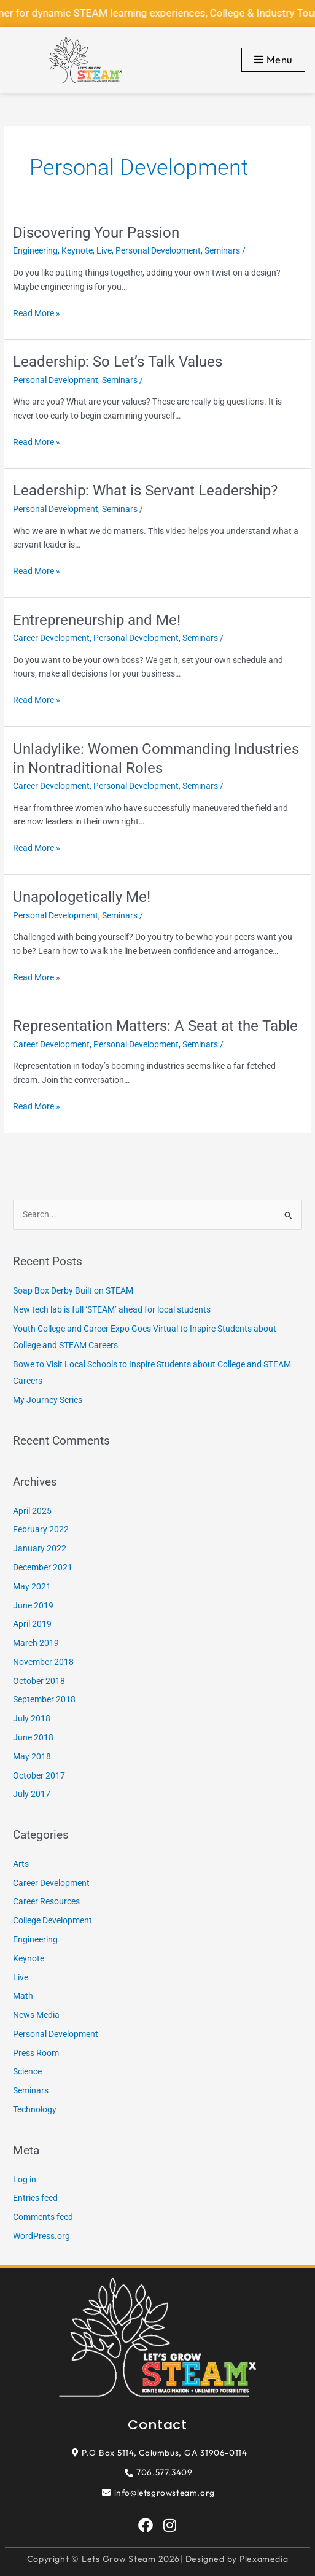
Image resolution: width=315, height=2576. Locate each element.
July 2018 (31, 1718)
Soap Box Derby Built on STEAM (73, 1290)
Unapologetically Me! (81, 897)
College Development (52, 1920)
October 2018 (39, 1681)
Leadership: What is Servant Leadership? (145, 490)
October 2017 (39, 1775)
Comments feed (43, 2217)
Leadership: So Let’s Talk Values (117, 361)
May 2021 (32, 1586)
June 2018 (33, 1737)
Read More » (36, 312)
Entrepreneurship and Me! (97, 620)
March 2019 (36, 1643)
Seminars (222, 250)
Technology (34, 2109)
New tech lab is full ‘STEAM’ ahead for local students (112, 1309)
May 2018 (32, 1756)
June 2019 (33, 1605)
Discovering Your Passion (96, 232)
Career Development (51, 638)
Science (27, 2071)
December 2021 (42, 1567)
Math (23, 1996)
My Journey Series (47, 1400)
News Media (36, 2015)
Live (104, 250)
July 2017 (31, 1794)
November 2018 (43, 1662)
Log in (24, 2179)
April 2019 (32, 1624)
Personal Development (158, 250)
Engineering (35, 250)
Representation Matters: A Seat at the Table (155, 1025)
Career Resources (46, 1901)
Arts (21, 1864)
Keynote (77, 250)
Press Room (36, 2053)
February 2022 (41, 1529)
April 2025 (32, 1511)
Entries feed (35, 2198)
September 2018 (44, 1699)
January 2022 (39, 1548)
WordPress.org (41, 2236)
